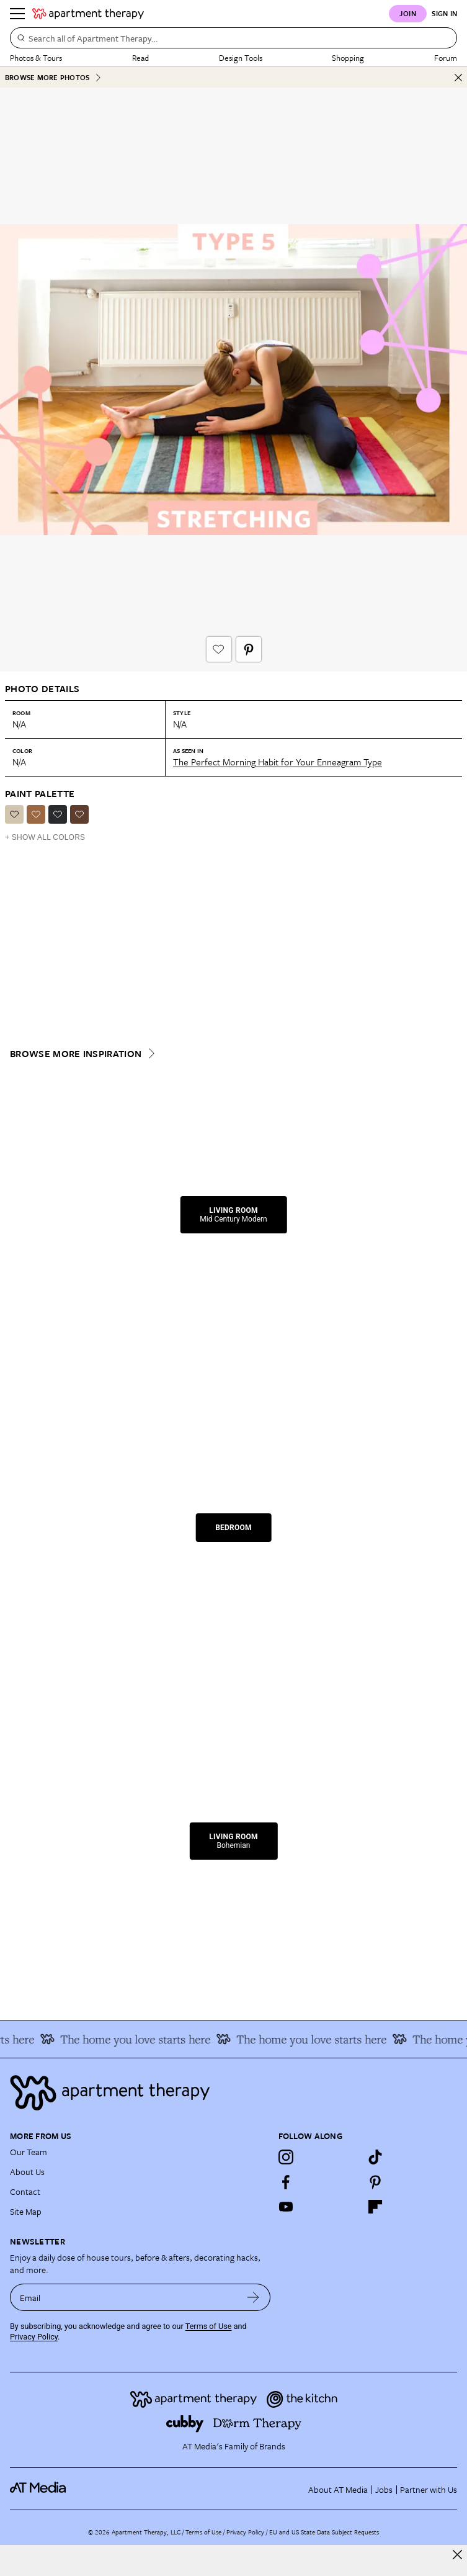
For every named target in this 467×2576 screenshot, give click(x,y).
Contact (25, 2191)
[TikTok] (375, 2157)
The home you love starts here (133, 2039)
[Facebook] (285, 2181)
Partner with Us (428, 2489)
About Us (27, 2171)
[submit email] (253, 2297)
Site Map (26, 2211)
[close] (457, 2554)
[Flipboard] (375, 2206)
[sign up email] (123, 2297)
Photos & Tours (36, 58)
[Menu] (17, 13)
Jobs (384, 2489)
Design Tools (240, 58)
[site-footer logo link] (38, 2489)
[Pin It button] (248, 649)
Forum (445, 58)
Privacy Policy (34, 2336)
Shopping (348, 58)
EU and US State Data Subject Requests (324, 2532)
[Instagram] (285, 2157)
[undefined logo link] (88, 13)
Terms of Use (208, 2326)
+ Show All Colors (45, 837)
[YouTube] (285, 2206)
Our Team (28, 2151)
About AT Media (338, 2489)
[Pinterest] (375, 2181)
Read (140, 58)
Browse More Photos (53, 77)
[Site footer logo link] (233, 2092)
